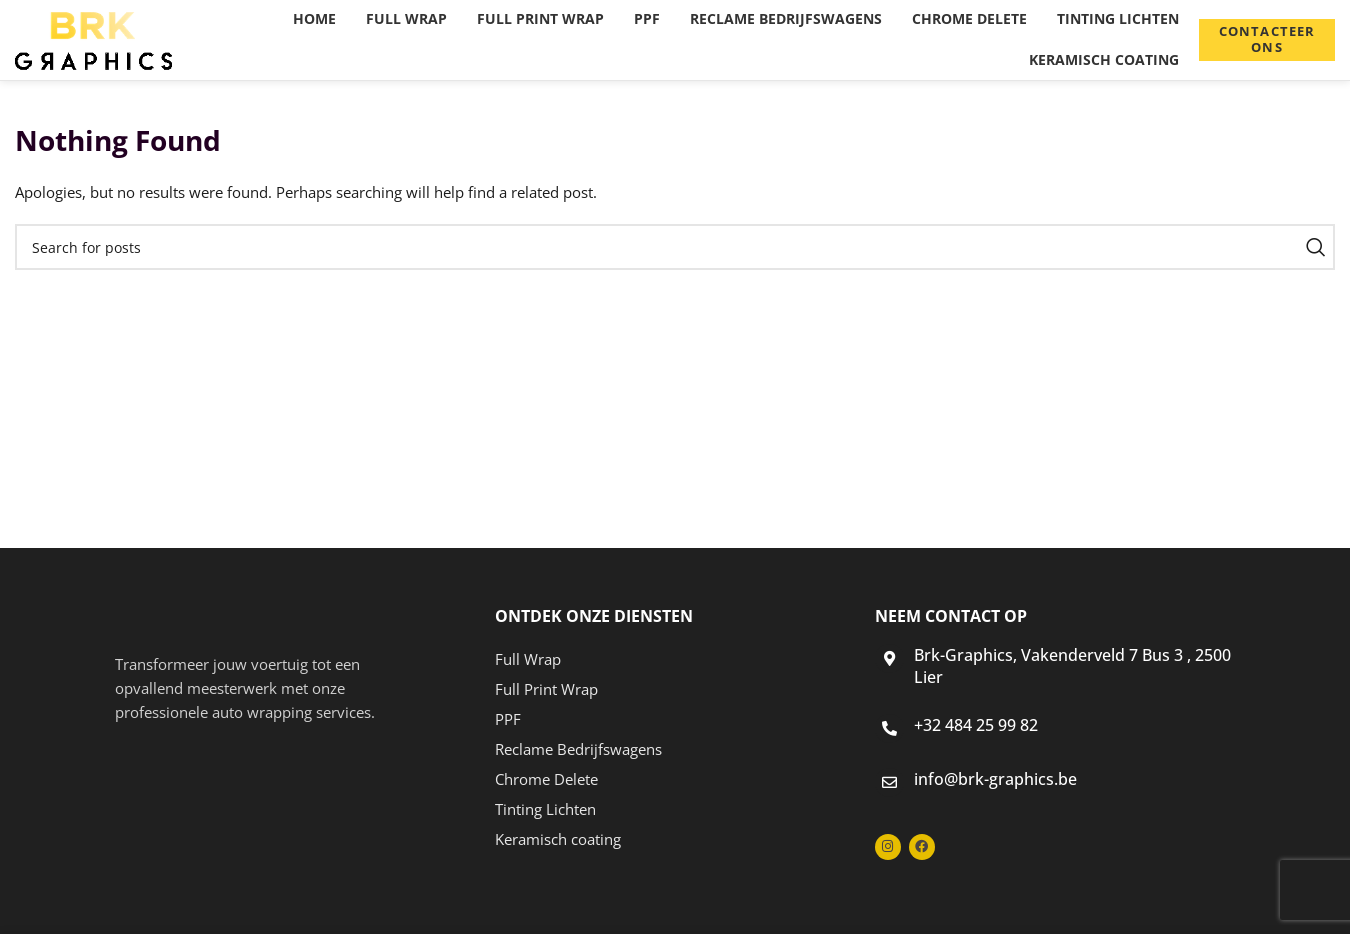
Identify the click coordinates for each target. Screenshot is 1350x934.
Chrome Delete (546, 779)
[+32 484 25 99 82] (889, 728)
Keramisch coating (558, 839)
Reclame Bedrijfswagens (578, 749)
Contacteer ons (1267, 39)
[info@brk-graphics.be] (889, 782)
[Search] (675, 247)
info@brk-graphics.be (995, 779)
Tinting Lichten (545, 809)
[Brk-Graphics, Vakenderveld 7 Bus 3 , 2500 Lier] (889, 658)
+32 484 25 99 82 (976, 725)
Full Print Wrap (546, 689)
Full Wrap (528, 659)
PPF (508, 719)
